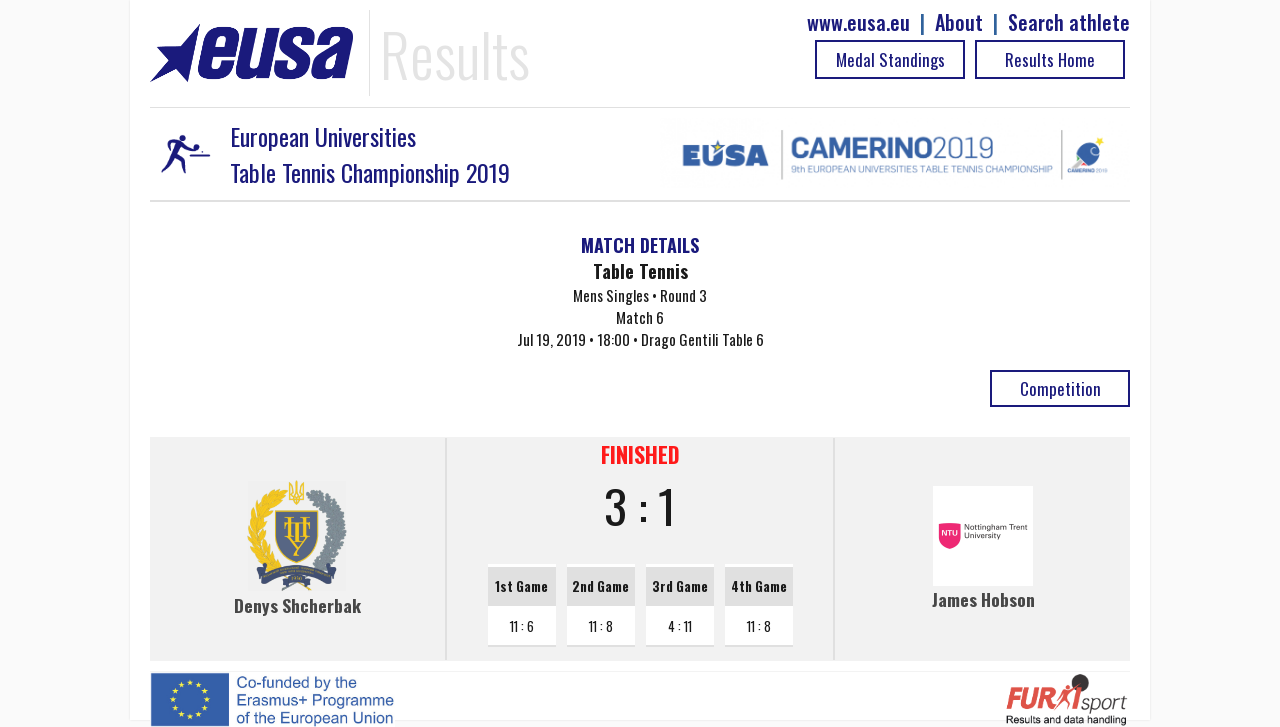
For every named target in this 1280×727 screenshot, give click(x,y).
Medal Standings (890, 59)
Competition (1060, 388)
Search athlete (1069, 22)
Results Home (1050, 59)
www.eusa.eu (858, 22)
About (959, 22)
